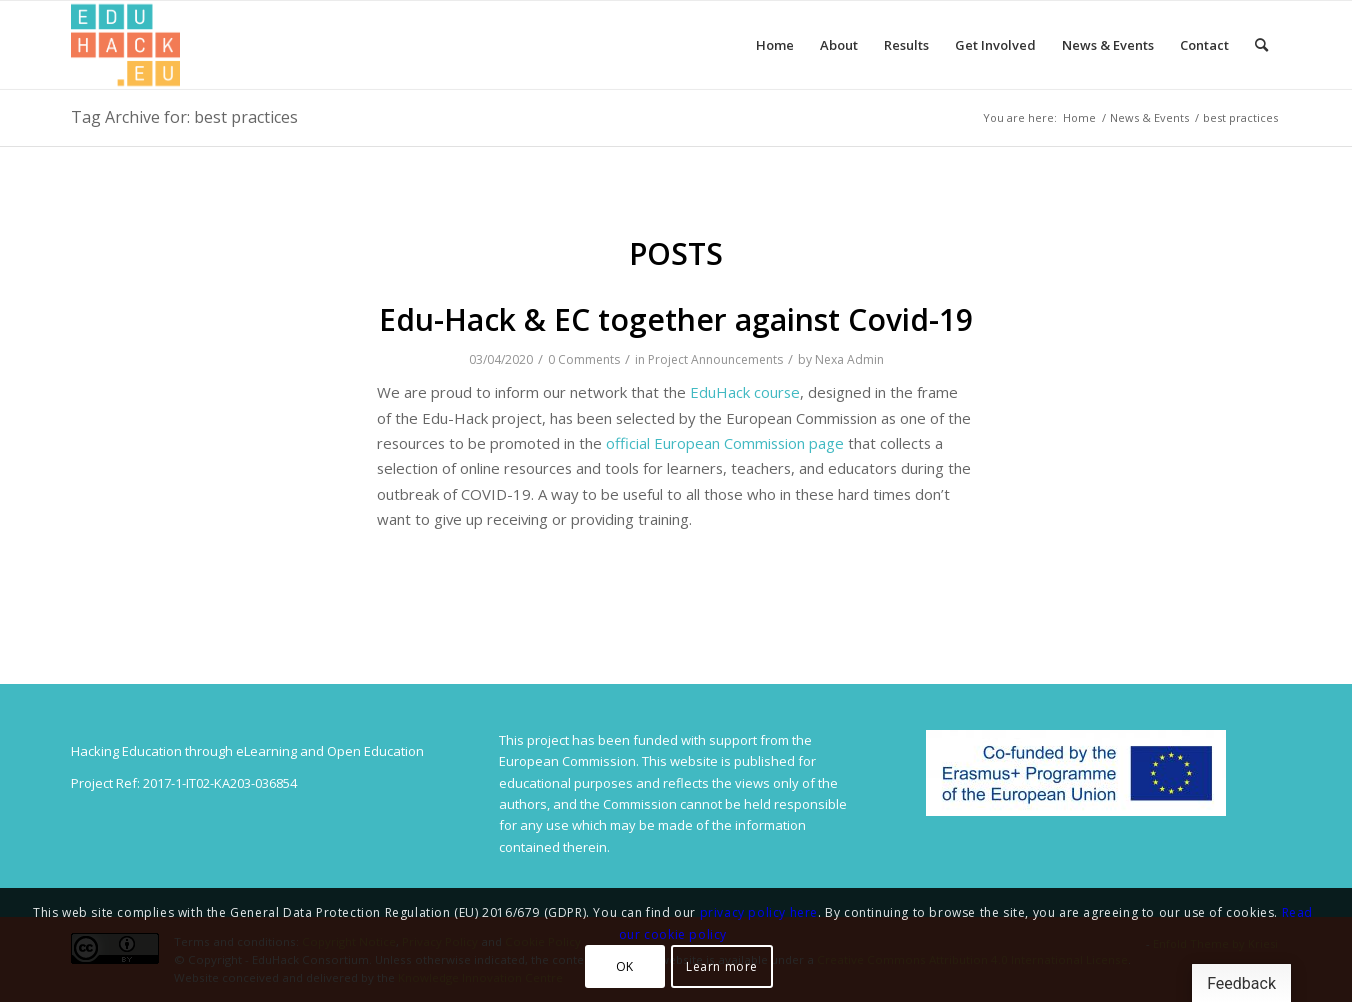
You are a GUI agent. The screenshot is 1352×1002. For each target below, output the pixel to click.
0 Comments (584, 359)
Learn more (722, 966)
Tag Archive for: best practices (184, 117)
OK (625, 966)
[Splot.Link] (125, 45)
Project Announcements (715, 359)
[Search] (1261, 45)
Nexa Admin (849, 359)
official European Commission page (725, 443)
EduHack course (745, 392)
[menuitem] (775, 45)
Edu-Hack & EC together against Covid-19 (676, 319)
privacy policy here (759, 912)
